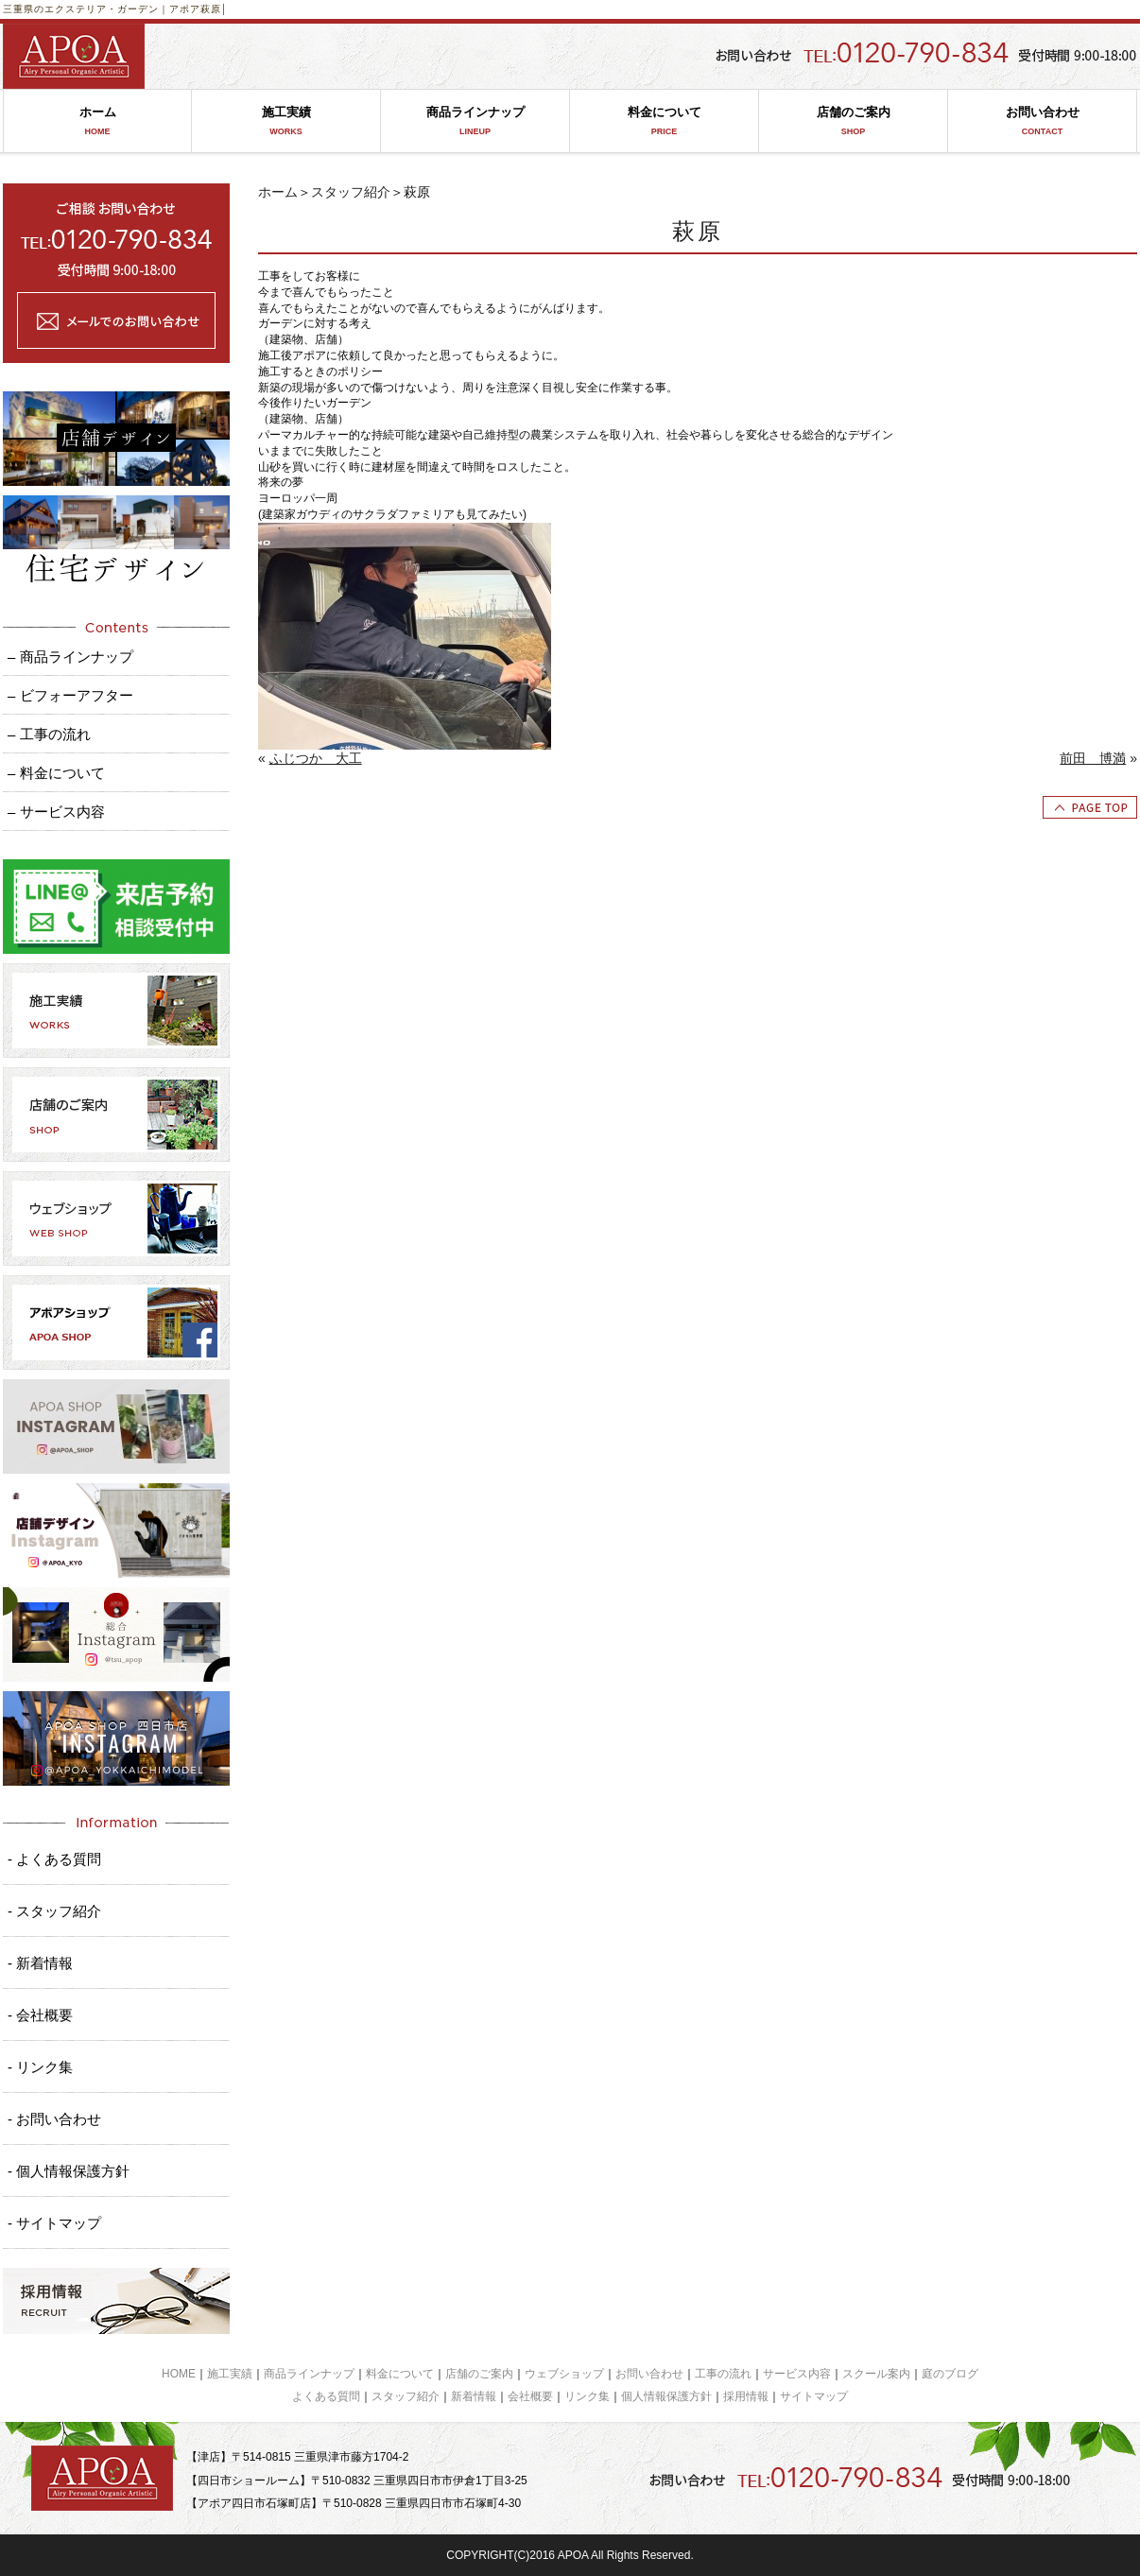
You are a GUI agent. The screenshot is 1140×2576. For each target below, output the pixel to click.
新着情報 (473, 2396)
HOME (179, 2373)
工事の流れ (723, 2373)
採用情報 (746, 2396)
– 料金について (56, 773)
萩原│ (214, 9)
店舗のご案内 (853, 121)
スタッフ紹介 (350, 191)
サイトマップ (814, 2396)
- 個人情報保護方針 (69, 2171)
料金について (664, 121)
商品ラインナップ (475, 121)
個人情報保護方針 (666, 2396)
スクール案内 (876, 2373)
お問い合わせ (1042, 121)
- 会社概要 (40, 2015)
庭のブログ (950, 2373)
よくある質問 (326, 2396)
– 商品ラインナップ (70, 656)
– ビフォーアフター (70, 695)
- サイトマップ (54, 2223)
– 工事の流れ (49, 734)
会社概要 (530, 2396)
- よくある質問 (54, 1859)
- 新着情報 (40, 1963)
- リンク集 (40, 2067)
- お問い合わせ (54, 2119)
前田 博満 (1093, 758)
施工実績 (286, 121)
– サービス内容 (56, 812)
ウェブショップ (564, 2373)
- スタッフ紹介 (54, 1911)
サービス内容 (797, 2373)
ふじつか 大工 (315, 758)
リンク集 (587, 2396)
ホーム (97, 121)
